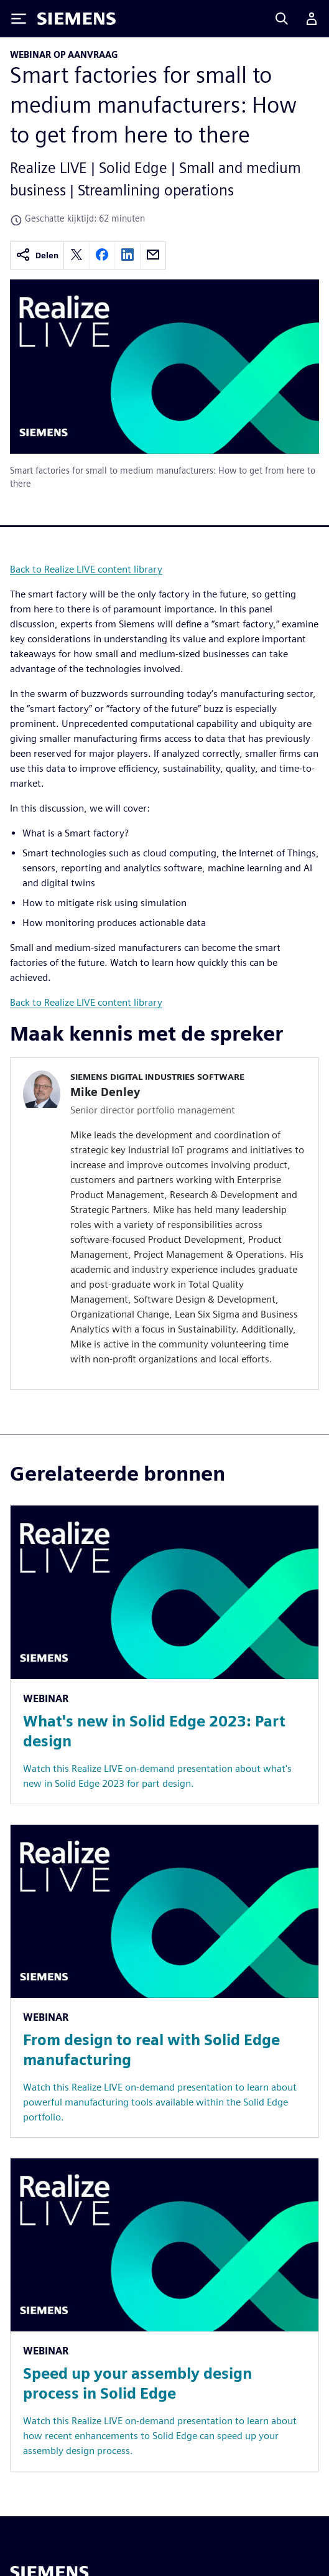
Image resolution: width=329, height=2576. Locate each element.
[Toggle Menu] (18, 18)
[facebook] (102, 255)
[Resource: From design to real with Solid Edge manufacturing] (164, 1981)
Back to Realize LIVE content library (86, 569)
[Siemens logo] (76, 18)
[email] (153, 255)
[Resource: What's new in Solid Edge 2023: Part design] (164, 1654)
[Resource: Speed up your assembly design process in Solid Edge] (164, 2314)
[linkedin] (127, 255)
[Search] (281, 18)
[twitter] (76, 255)
